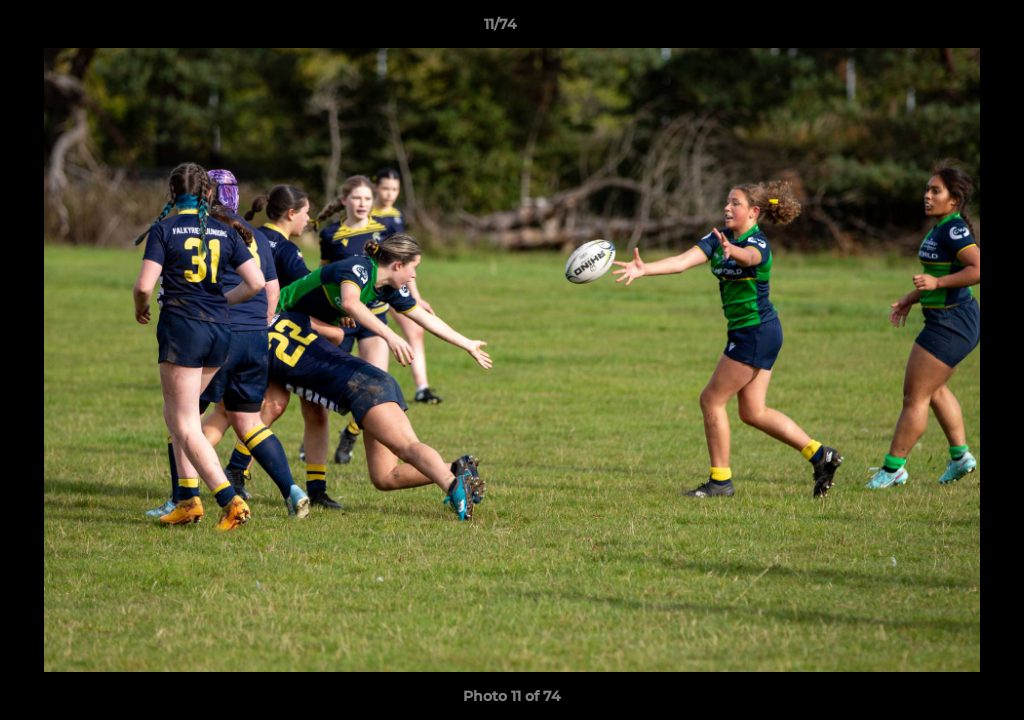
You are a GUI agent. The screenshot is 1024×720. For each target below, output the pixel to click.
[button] (940, 29)
